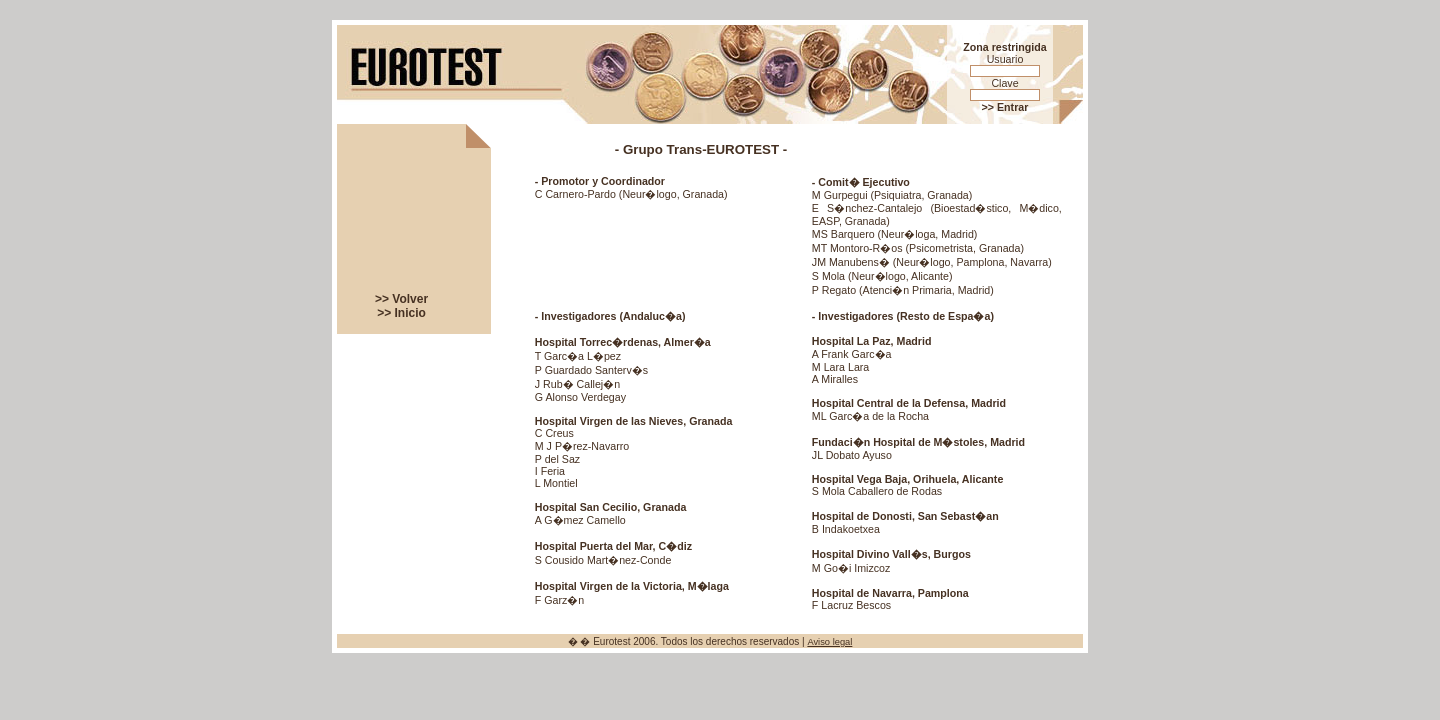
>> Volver (401, 299)
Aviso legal (829, 642)
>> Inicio (401, 313)
